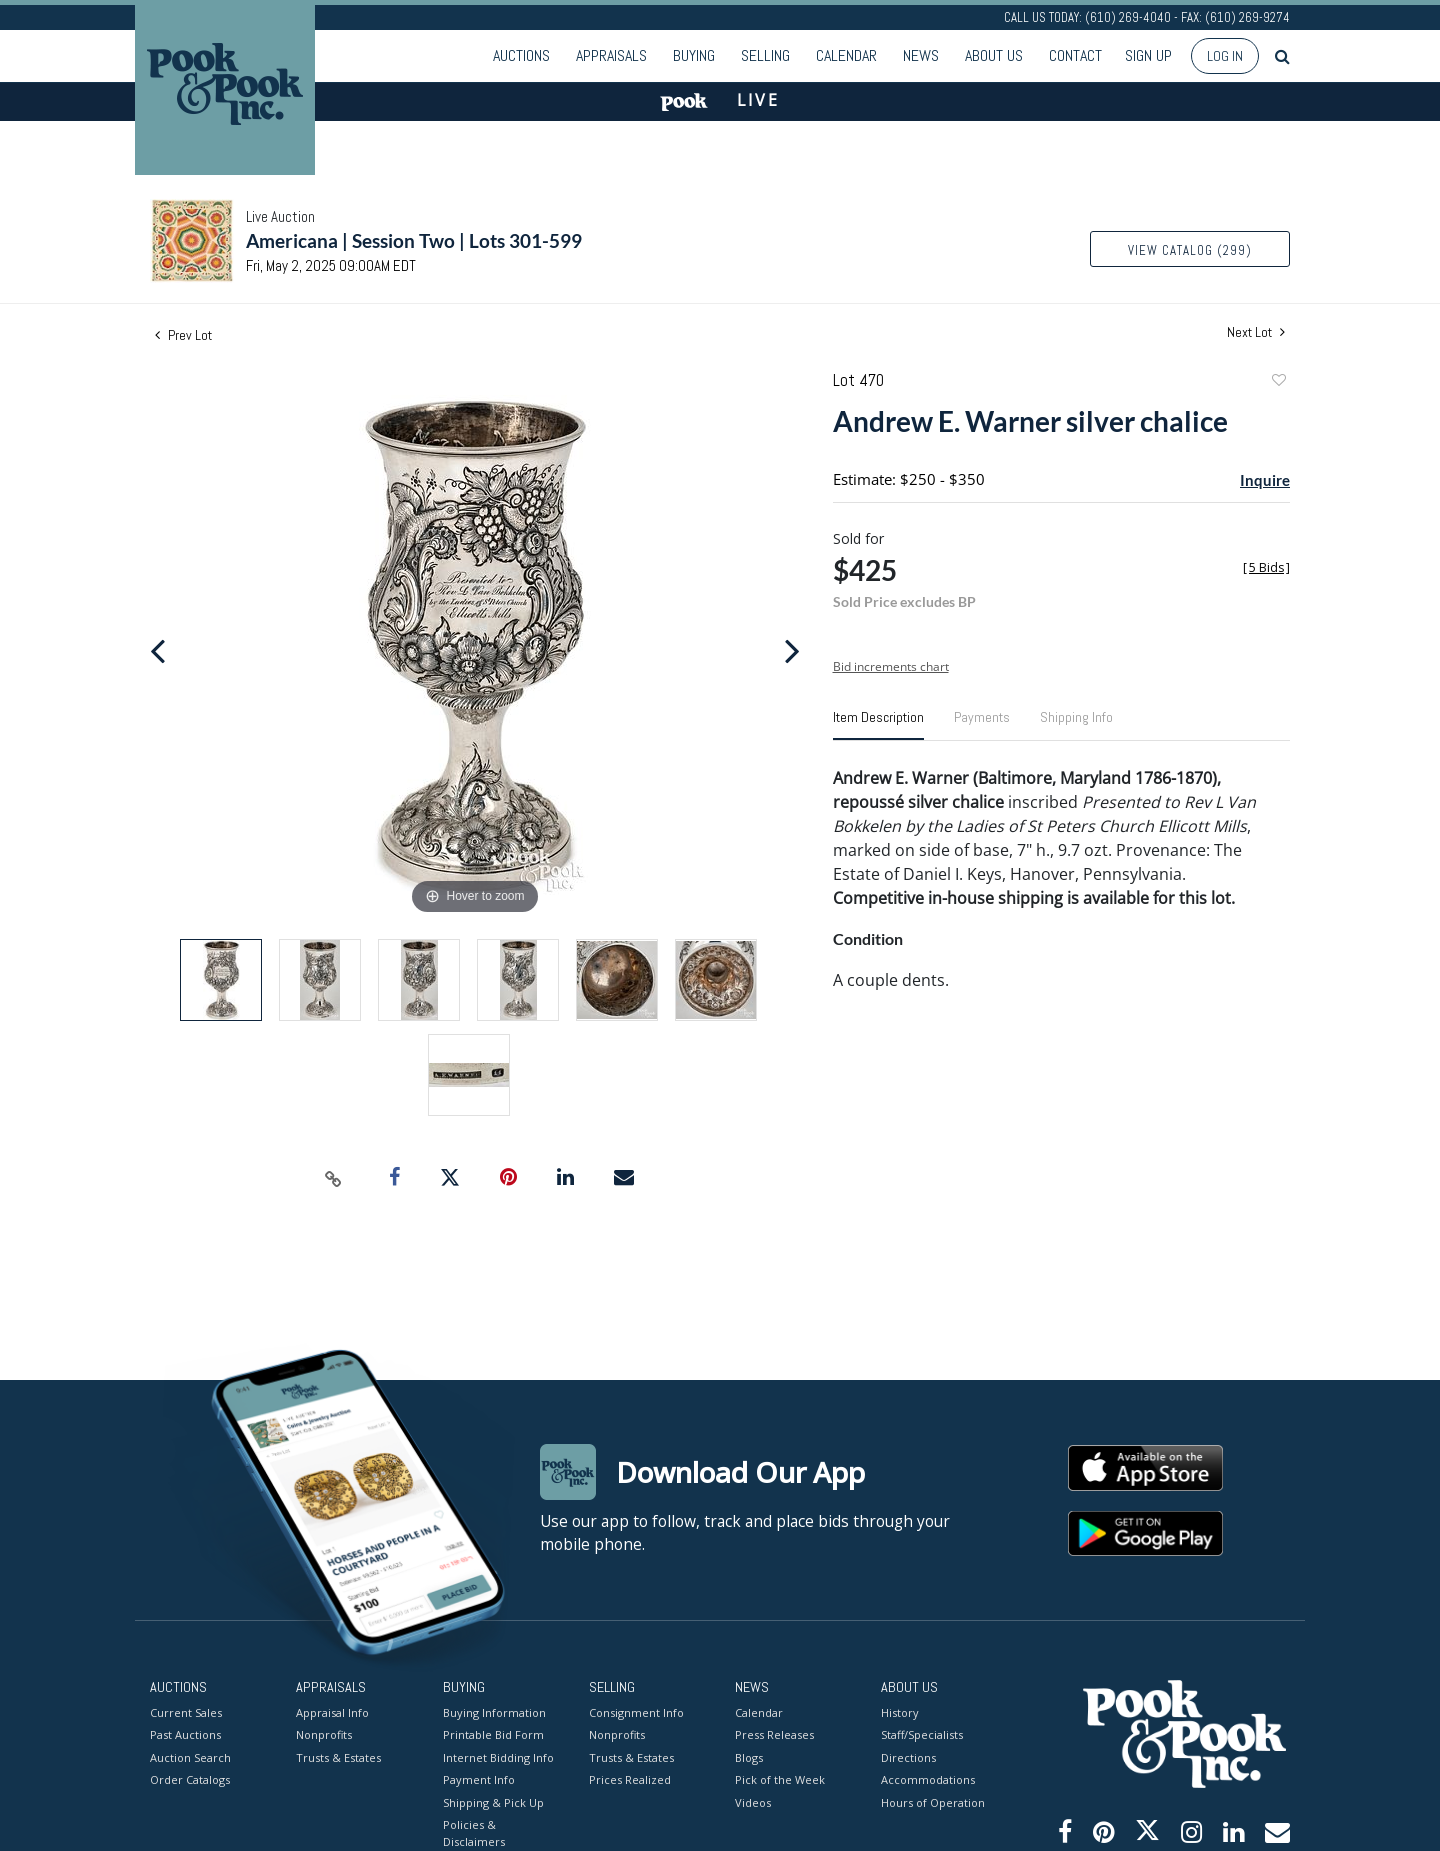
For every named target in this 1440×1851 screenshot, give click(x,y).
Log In (1225, 56)
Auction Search (190, 1756)
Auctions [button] (521, 55)
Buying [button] (694, 55)
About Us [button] (994, 55)
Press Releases (774, 1734)
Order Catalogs (190, 1779)
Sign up (1148, 55)
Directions (908, 1756)
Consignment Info (636, 1711)
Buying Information (494, 1711)
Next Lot (1256, 332)
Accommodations (928, 1779)
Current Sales (186, 1711)
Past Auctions (185, 1734)
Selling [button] (765, 55)
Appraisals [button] (611, 55)
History (900, 1711)
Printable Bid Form (493, 1734)
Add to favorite (1278, 382)
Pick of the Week (780, 1779)
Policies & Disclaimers (474, 1833)
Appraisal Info (332, 1711)
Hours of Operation (933, 1801)
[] (1266, 567)
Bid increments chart (891, 666)
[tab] (878, 725)
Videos (753, 1801)
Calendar (846, 55)
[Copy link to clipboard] (334, 1178)
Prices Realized (630, 1779)
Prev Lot (183, 335)
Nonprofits (324, 1734)
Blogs (749, 1756)
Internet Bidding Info (498, 1756)
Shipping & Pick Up (493, 1801)
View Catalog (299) (1190, 250)
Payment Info (479, 1779)
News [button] (921, 55)
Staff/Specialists (922, 1734)
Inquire (1265, 480)
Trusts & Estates (338, 1756)
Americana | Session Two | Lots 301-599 (414, 240)
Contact (1075, 55)
